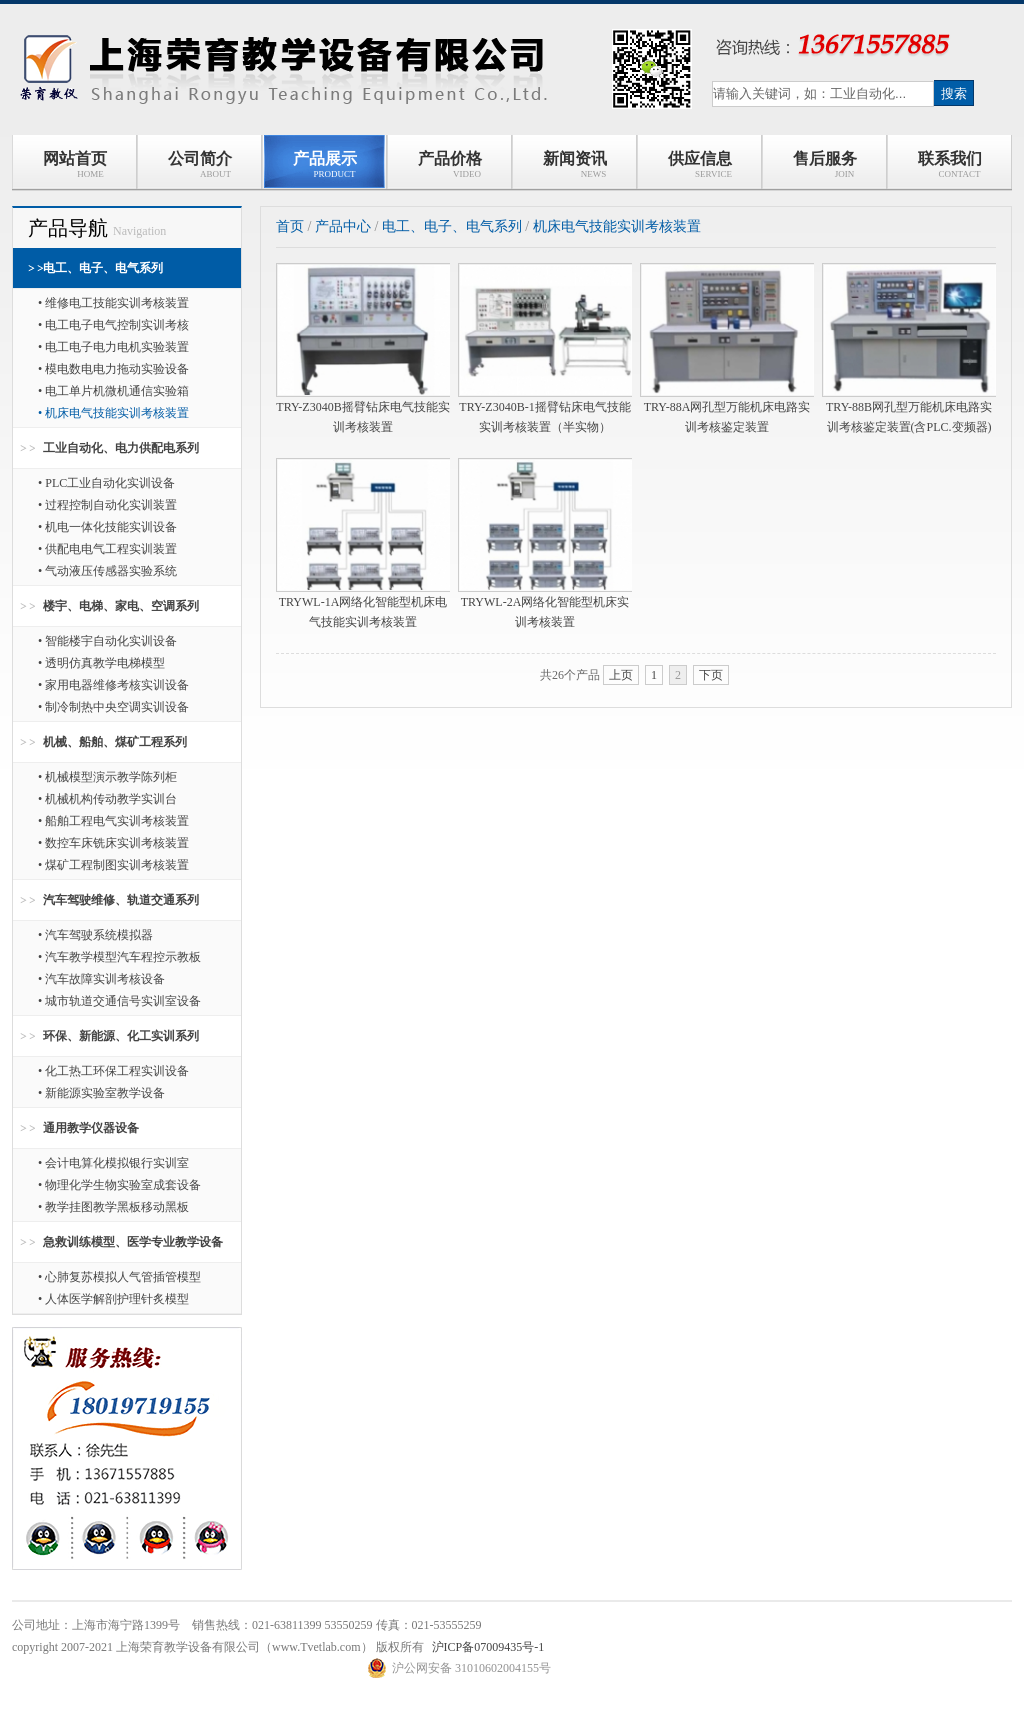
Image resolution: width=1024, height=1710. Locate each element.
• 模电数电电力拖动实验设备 (113, 369)
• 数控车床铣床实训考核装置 (113, 843)
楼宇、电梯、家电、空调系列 (121, 606)
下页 (711, 675)
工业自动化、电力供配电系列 (121, 448)
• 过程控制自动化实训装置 (107, 505)
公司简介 (200, 164)
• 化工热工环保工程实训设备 (113, 1071)
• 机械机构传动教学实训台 (107, 799)
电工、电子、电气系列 (103, 268)
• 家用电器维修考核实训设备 (113, 685)
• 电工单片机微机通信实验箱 (113, 391)
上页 (621, 675)
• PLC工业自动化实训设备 (106, 483)
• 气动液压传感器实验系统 (107, 571)
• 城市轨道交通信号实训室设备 (119, 1001)
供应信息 (699, 164)
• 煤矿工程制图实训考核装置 (113, 865)
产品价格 (450, 164)
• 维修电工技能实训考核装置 (113, 303)
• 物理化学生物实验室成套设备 (119, 1185)
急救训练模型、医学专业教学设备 (133, 1242)
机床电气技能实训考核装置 (617, 226)
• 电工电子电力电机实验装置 (113, 347)
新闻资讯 (575, 164)
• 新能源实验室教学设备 (101, 1093)
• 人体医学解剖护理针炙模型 (113, 1299)
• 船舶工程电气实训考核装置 (113, 821)
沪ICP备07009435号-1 (488, 1647)
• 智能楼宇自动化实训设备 (107, 641)
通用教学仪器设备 (91, 1128)
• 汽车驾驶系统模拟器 (95, 935)
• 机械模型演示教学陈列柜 (107, 777)
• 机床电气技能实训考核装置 (113, 413)
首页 (290, 226)
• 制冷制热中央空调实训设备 (113, 707)
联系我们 (950, 164)
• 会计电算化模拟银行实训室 (113, 1163)
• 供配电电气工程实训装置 (107, 549)
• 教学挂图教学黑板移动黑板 (113, 1207)
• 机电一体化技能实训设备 (107, 527)
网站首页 (75, 164)
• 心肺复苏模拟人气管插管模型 (119, 1277)
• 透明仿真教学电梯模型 (101, 663)
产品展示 (325, 164)
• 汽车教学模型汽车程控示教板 (119, 957)
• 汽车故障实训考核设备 (101, 979)
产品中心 (343, 226)
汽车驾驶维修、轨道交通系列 (121, 900)
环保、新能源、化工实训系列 (121, 1036)
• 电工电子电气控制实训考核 (113, 325)
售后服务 (825, 164)
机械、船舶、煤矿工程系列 (115, 742)
